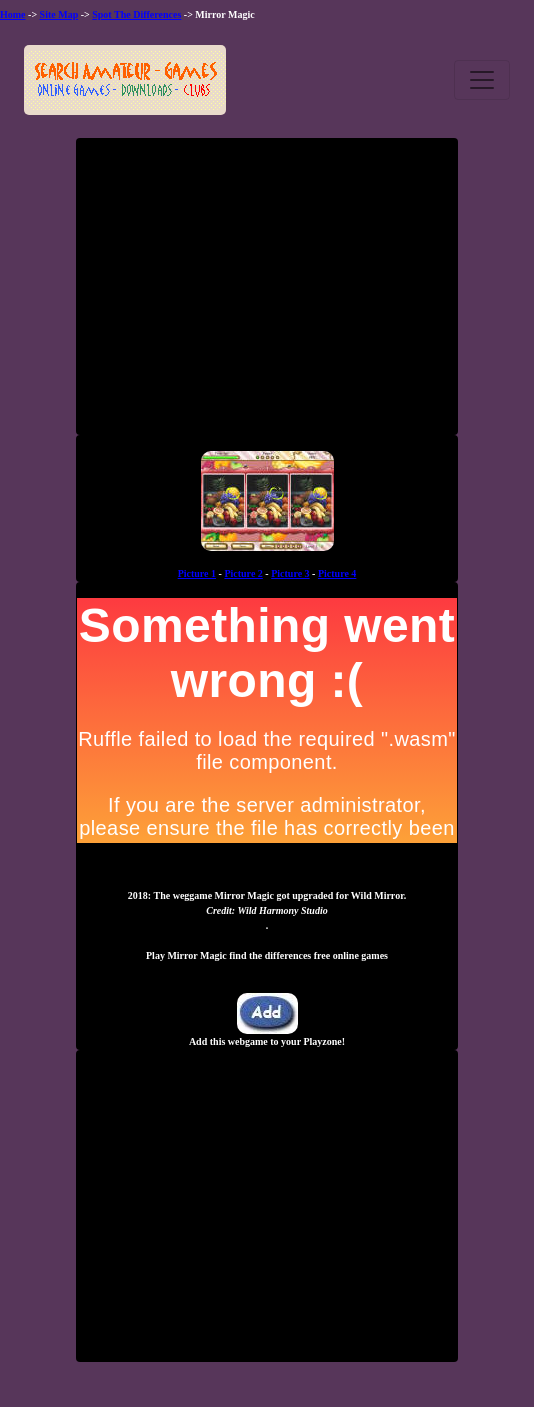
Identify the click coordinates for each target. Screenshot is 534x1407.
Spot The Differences (136, 14)
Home (13, 14)
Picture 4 (337, 573)
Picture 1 (197, 573)
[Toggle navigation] (482, 80)
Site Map (59, 14)
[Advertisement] (267, 294)
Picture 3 (290, 573)
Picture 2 (243, 573)
